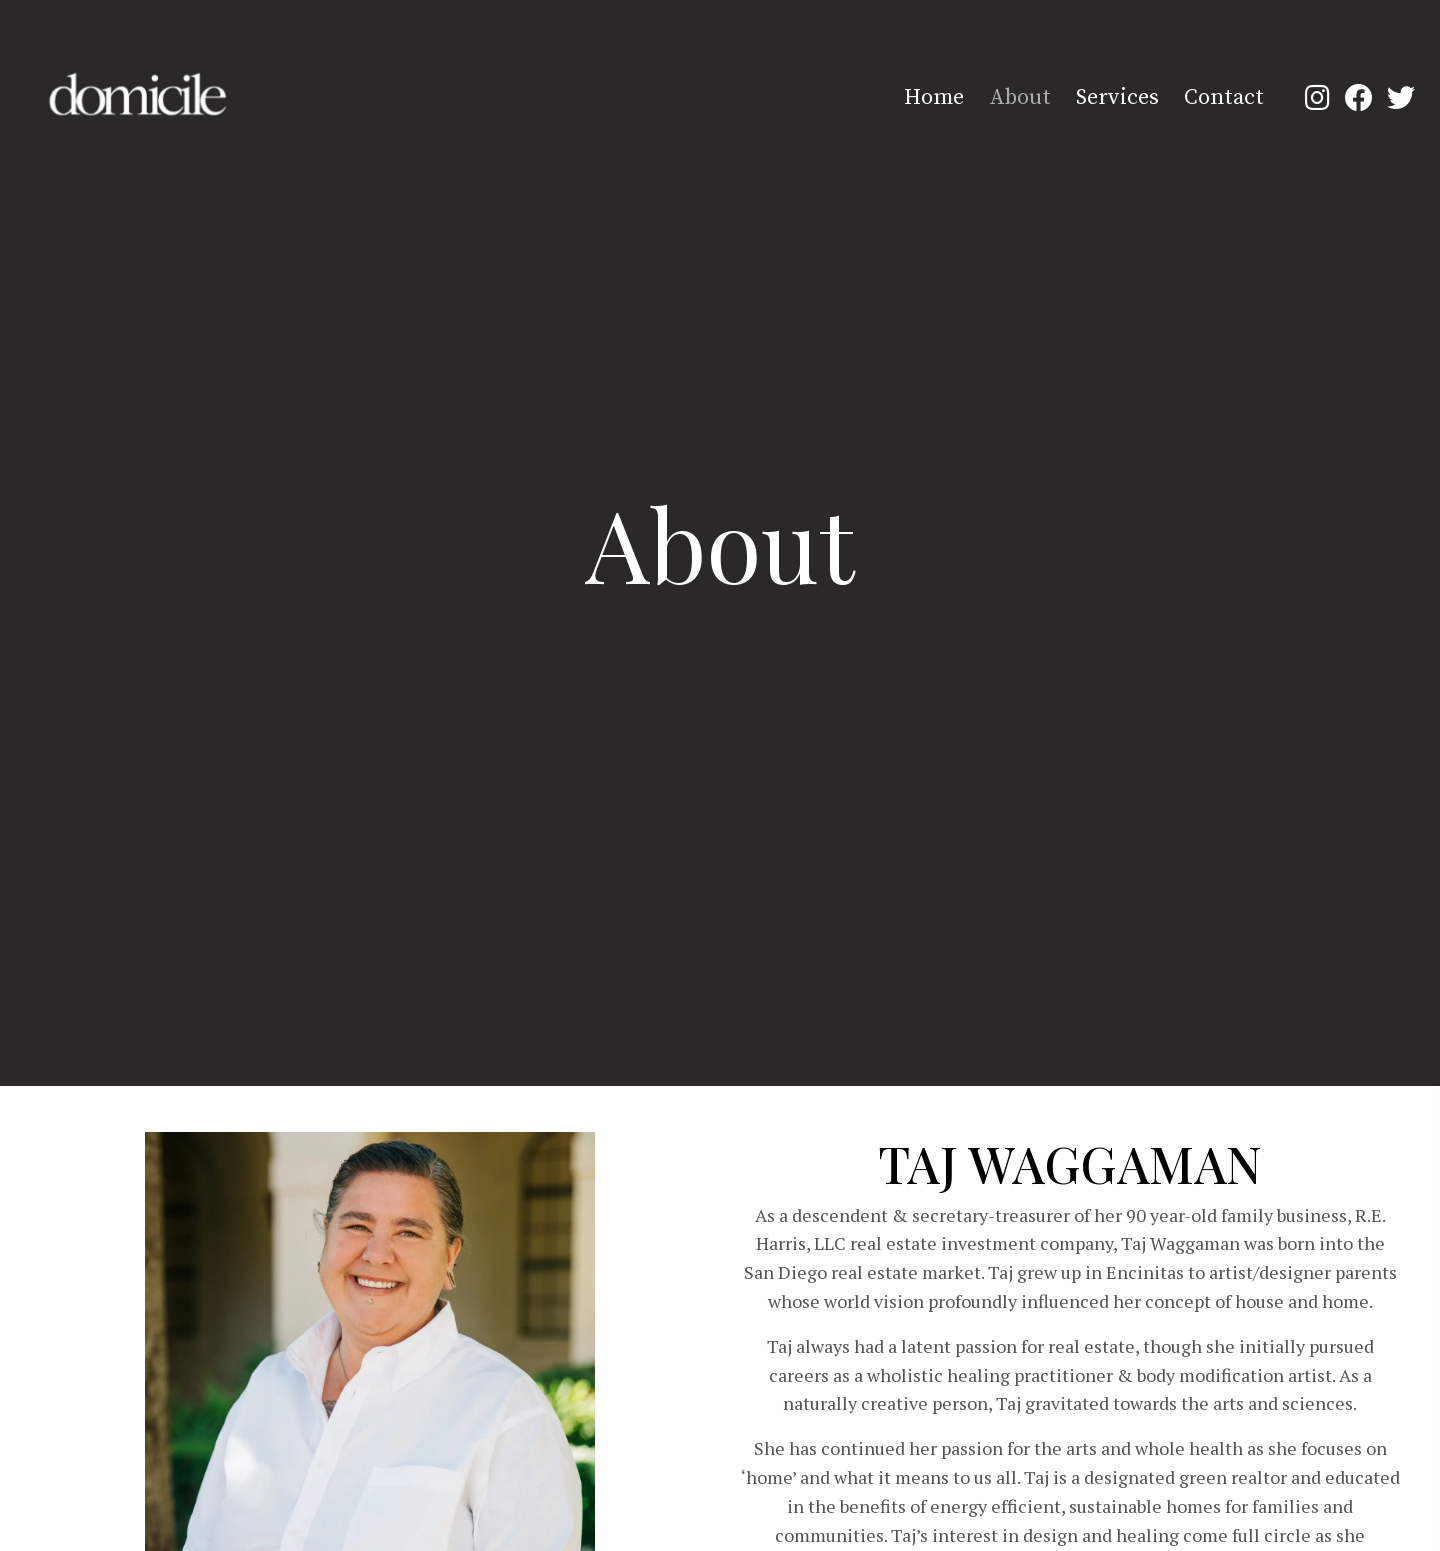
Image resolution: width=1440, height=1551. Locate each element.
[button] (1317, 97)
